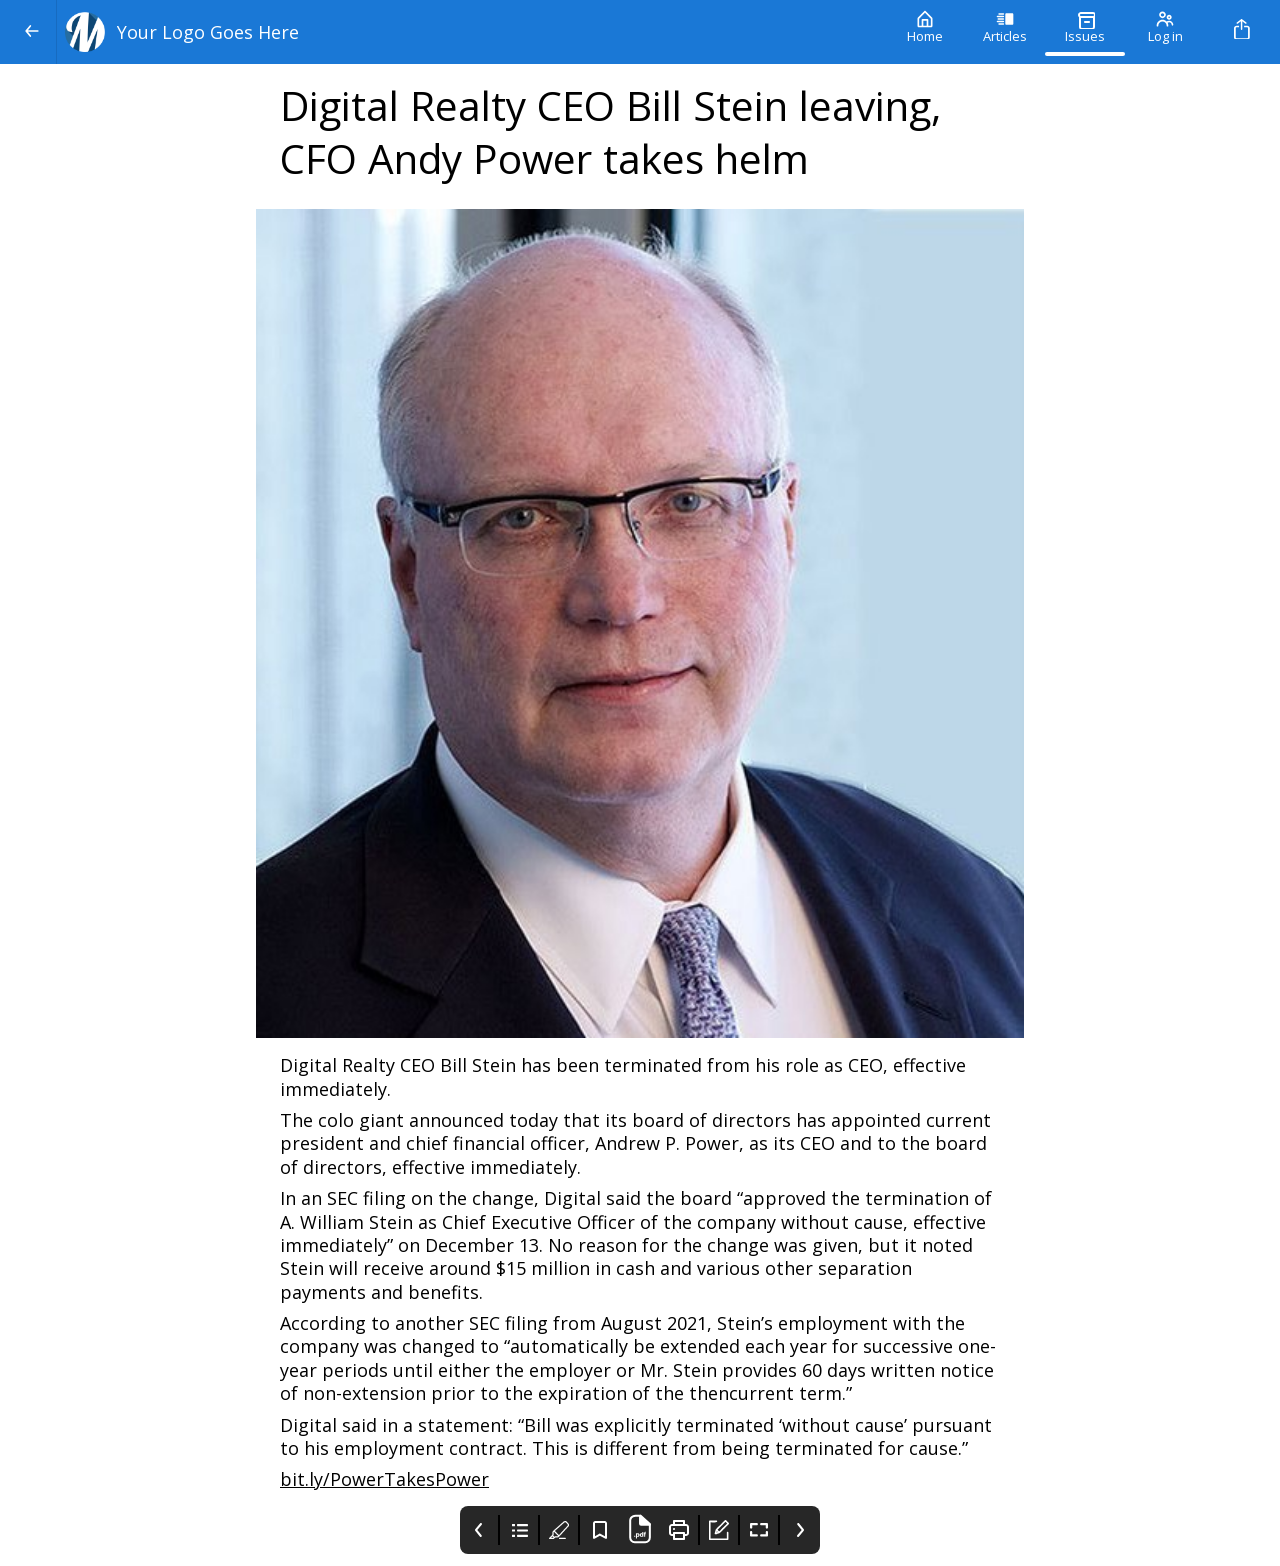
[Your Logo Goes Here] (471, 32)
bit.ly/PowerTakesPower (384, 1479)
